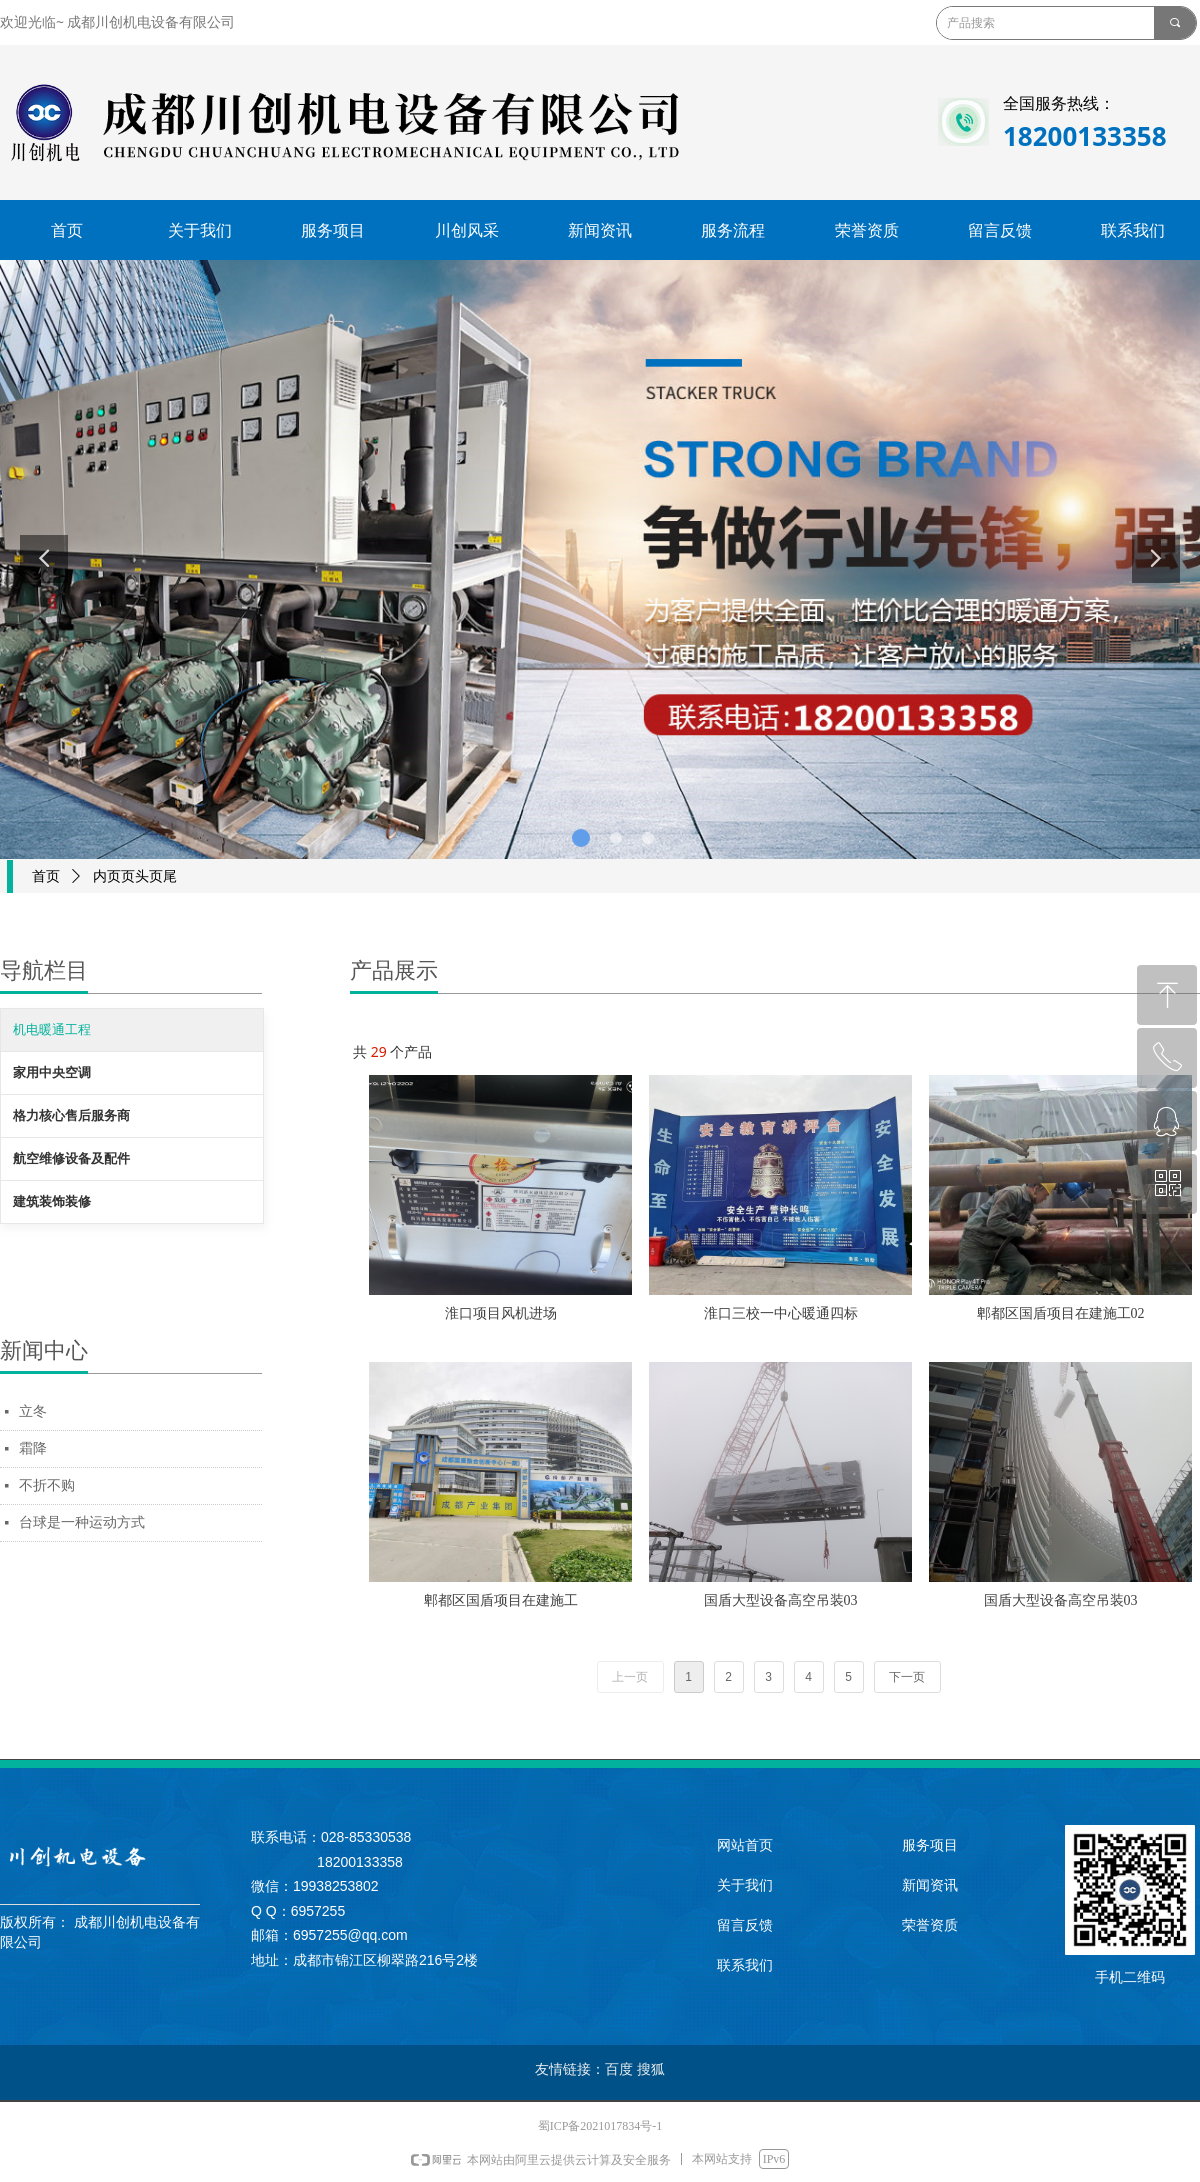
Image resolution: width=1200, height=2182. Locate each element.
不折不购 (47, 1485)
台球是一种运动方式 (82, 1522)
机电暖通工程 (52, 1029)
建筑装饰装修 (52, 1201)
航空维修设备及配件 (71, 1158)
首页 (46, 876)
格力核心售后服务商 (71, 1115)
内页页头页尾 (135, 876)
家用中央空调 (52, 1072)
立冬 (33, 1411)
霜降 (33, 1448)
